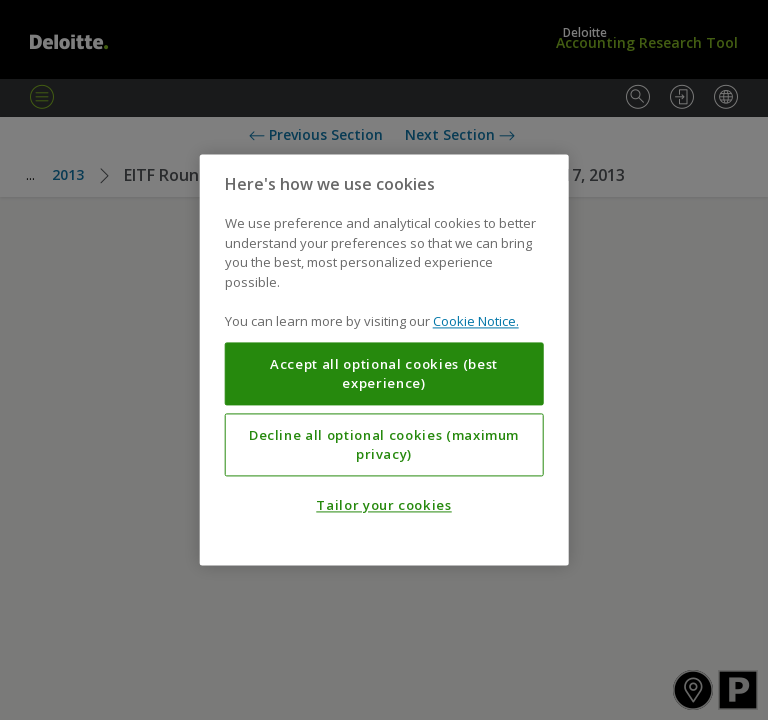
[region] (384, 359)
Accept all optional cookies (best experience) (384, 374)
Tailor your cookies (383, 506)
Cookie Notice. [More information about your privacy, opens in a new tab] (476, 322)
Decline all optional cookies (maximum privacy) (384, 445)
